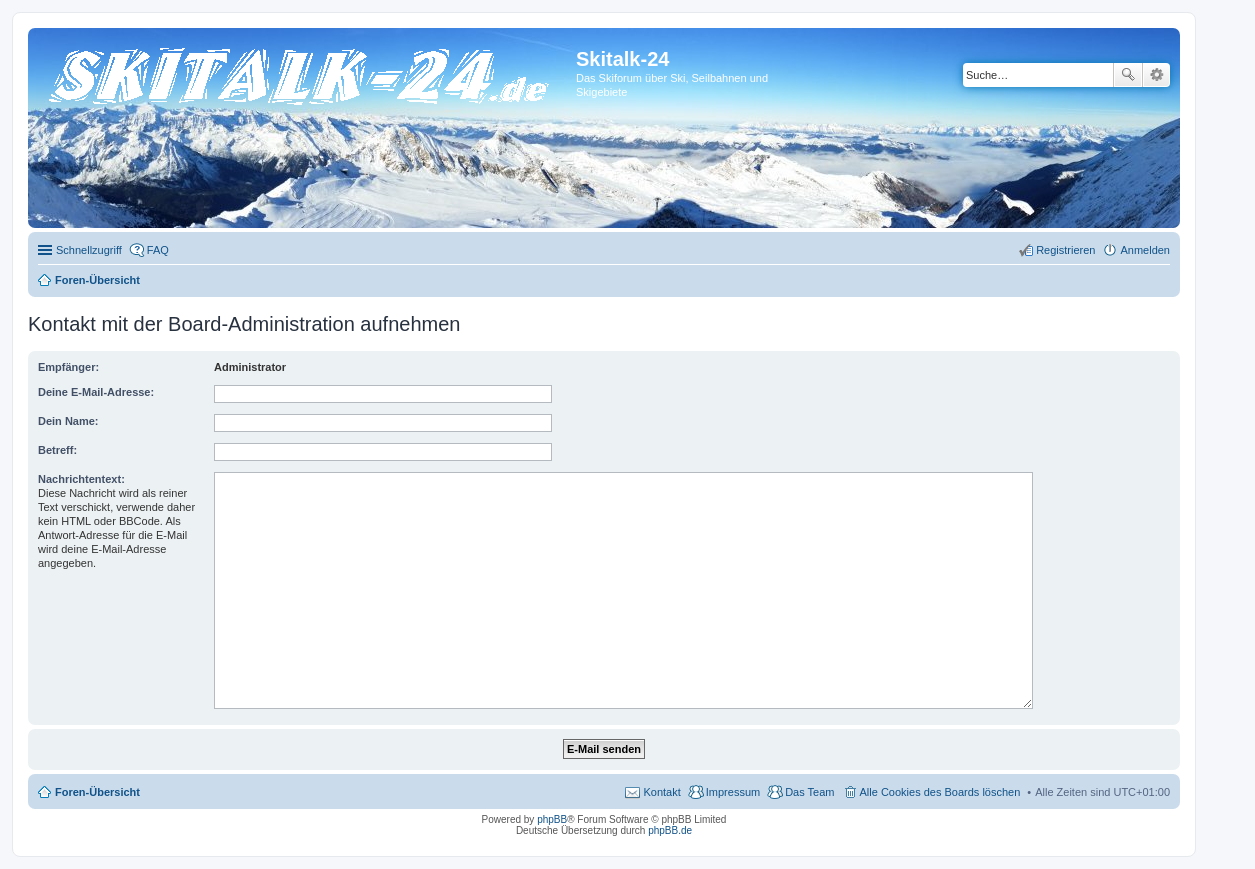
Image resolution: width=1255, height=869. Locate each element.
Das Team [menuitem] (809, 792)
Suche (1128, 75)
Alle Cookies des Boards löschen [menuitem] (940, 792)
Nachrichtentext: (81, 479)
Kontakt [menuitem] (661, 792)
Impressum (733, 792)
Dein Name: (68, 421)
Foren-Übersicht (97, 792)
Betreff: (57, 450)
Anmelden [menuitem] (1145, 250)
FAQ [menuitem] (158, 250)
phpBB (552, 819)
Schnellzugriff (89, 250)
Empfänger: (68, 367)
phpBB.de (670, 830)
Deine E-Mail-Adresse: (96, 392)
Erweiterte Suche (1156, 75)
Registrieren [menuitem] (1065, 250)
